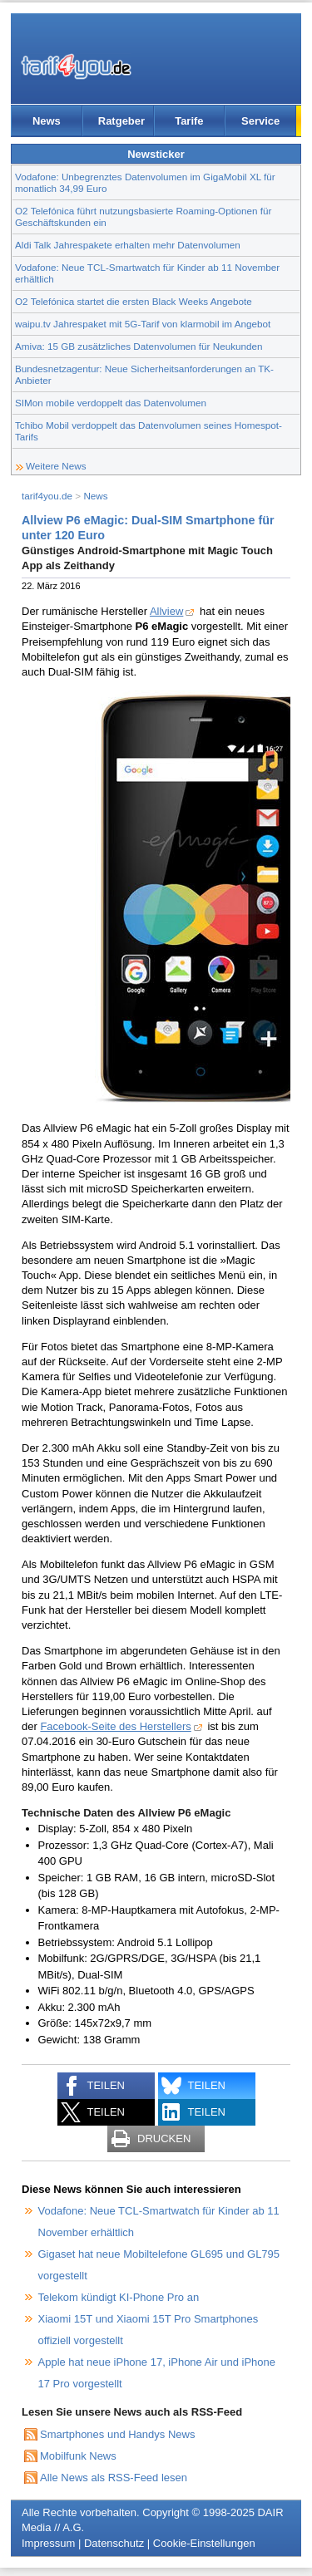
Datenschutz (114, 2543)
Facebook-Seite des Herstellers (115, 1726)
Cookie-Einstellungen (204, 2543)
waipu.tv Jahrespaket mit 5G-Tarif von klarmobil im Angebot (142, 323)
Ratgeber (121, 121)
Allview (166, 611)
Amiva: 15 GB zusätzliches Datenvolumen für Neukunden (139, 346)
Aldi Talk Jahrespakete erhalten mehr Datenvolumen (127, 244)
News (46, 121)
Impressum (48, 2543)
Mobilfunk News (78, 2456)
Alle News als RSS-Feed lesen (113, 2477)
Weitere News (56, 465)
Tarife (189, 121)
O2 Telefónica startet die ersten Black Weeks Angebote (133, 301)
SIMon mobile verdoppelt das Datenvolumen (110, 402)
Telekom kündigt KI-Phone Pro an (119, 2297)
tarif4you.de (47, 495)
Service (260, 121)
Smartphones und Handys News (117, 2434)
